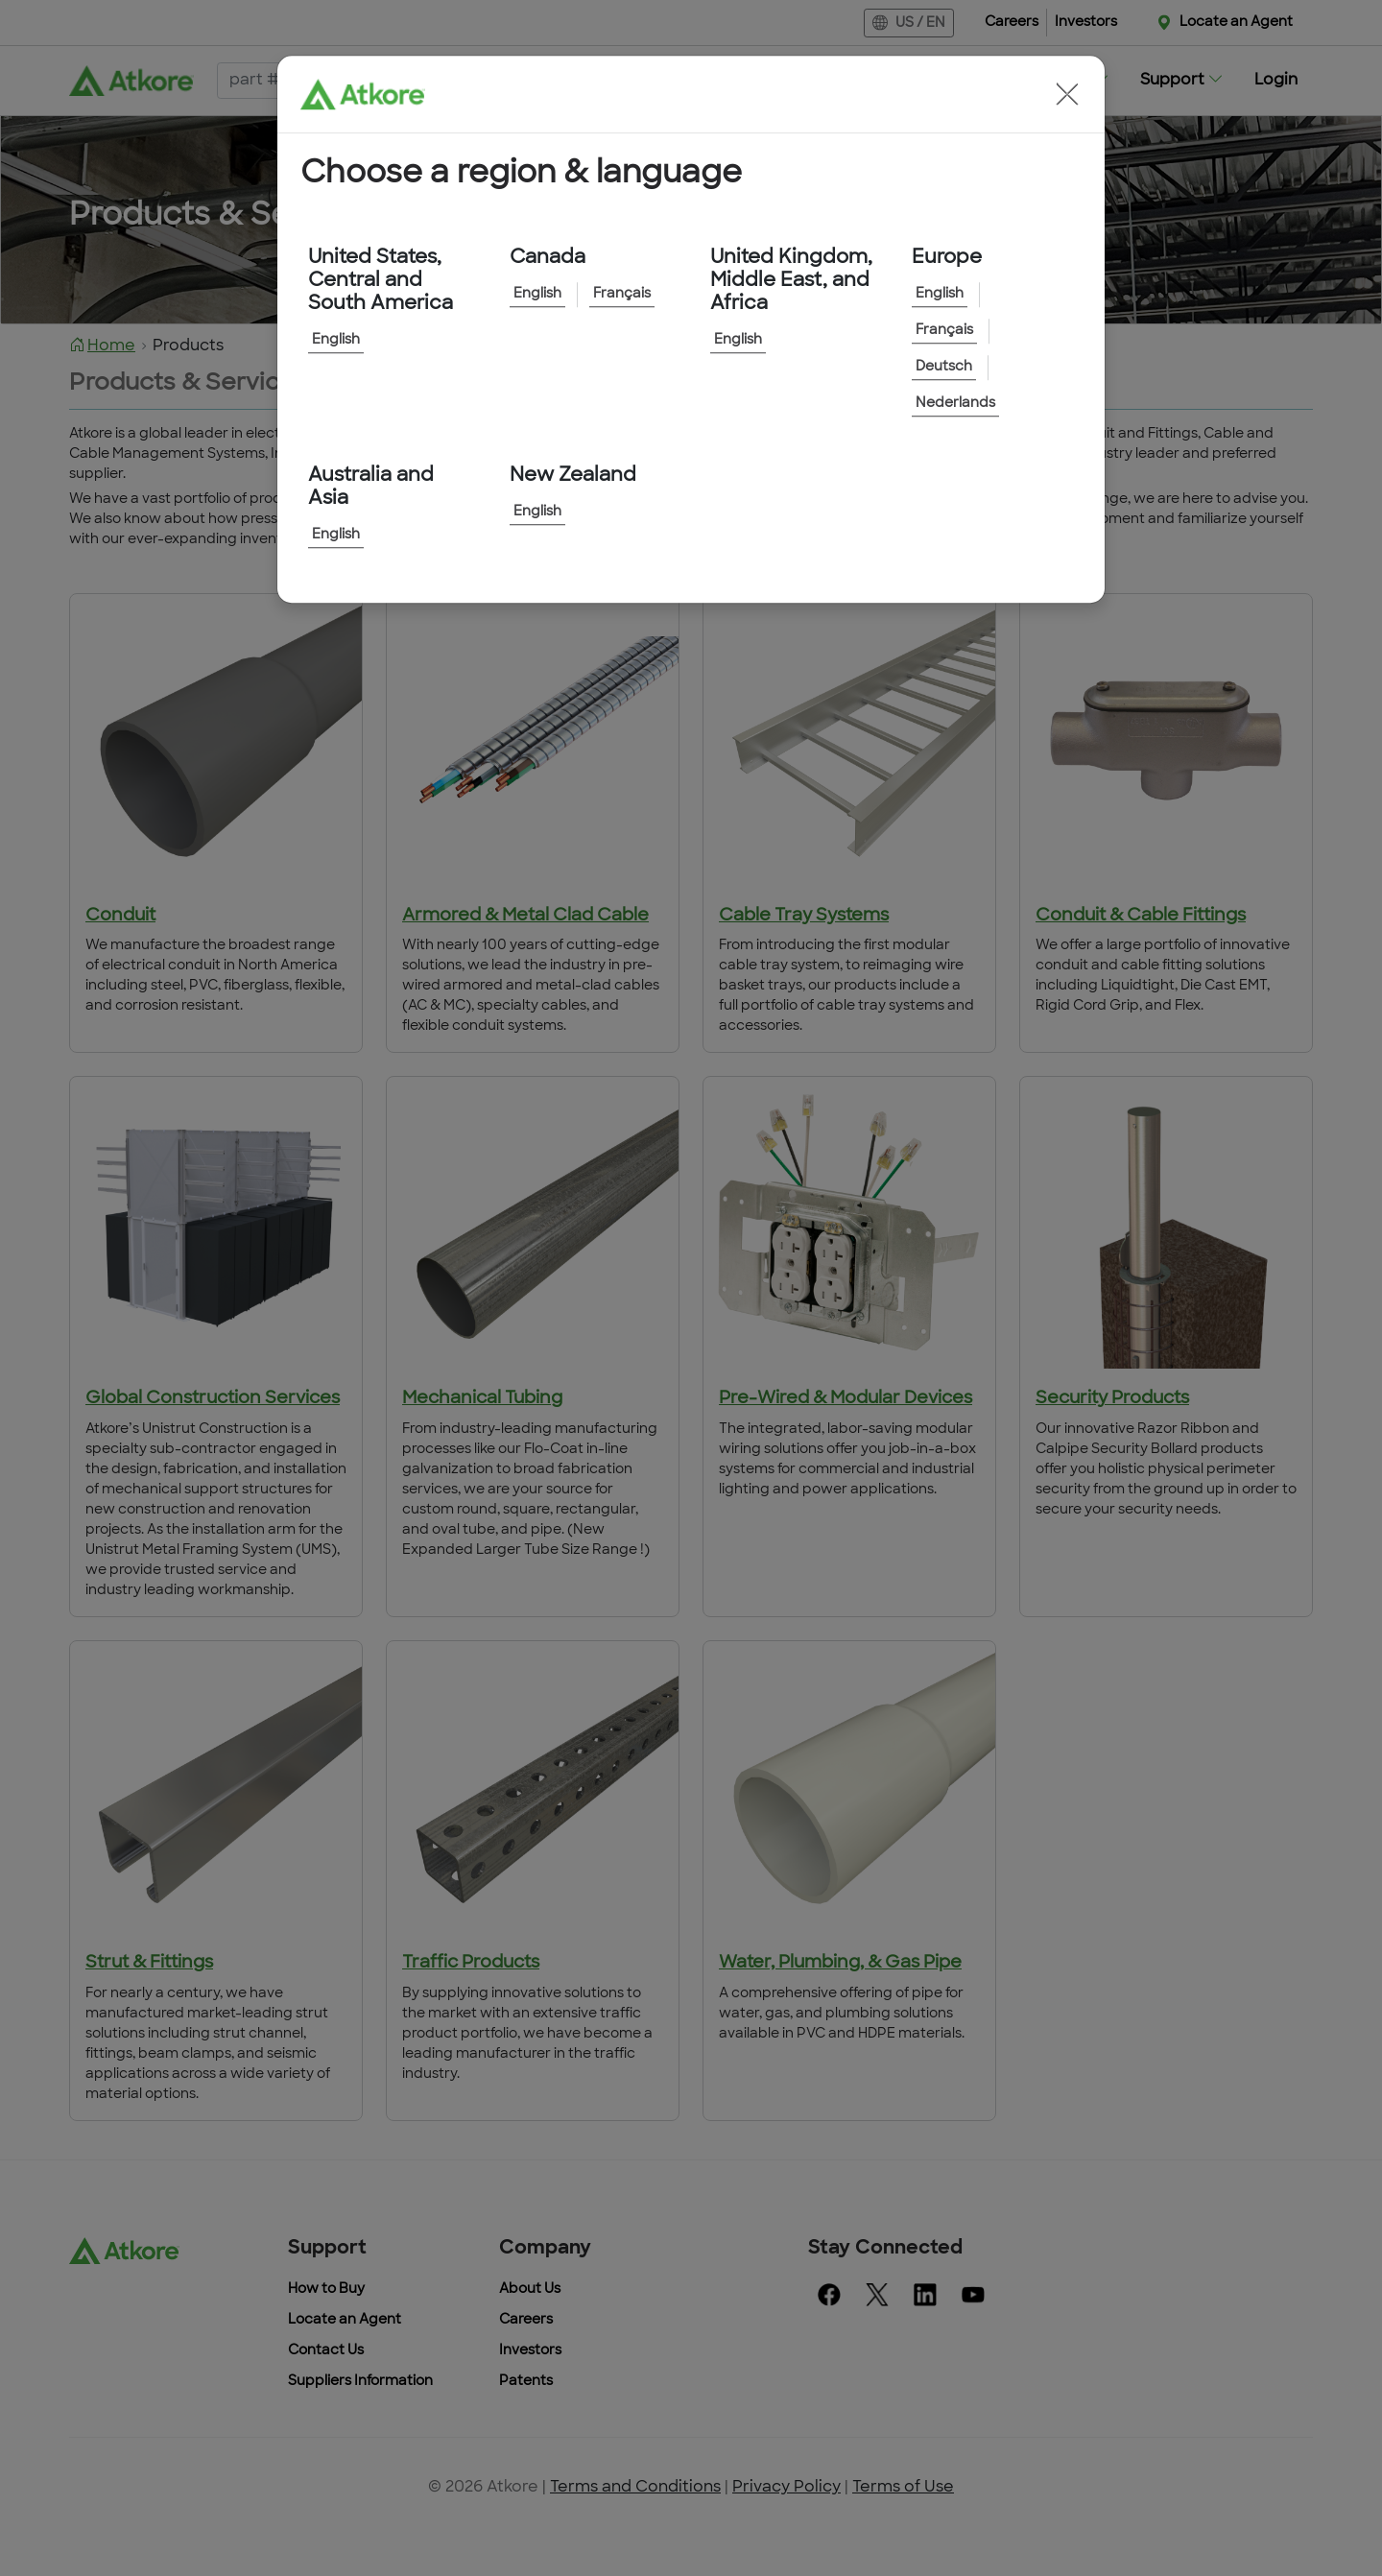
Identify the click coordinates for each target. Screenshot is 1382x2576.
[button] (1067, 94)
